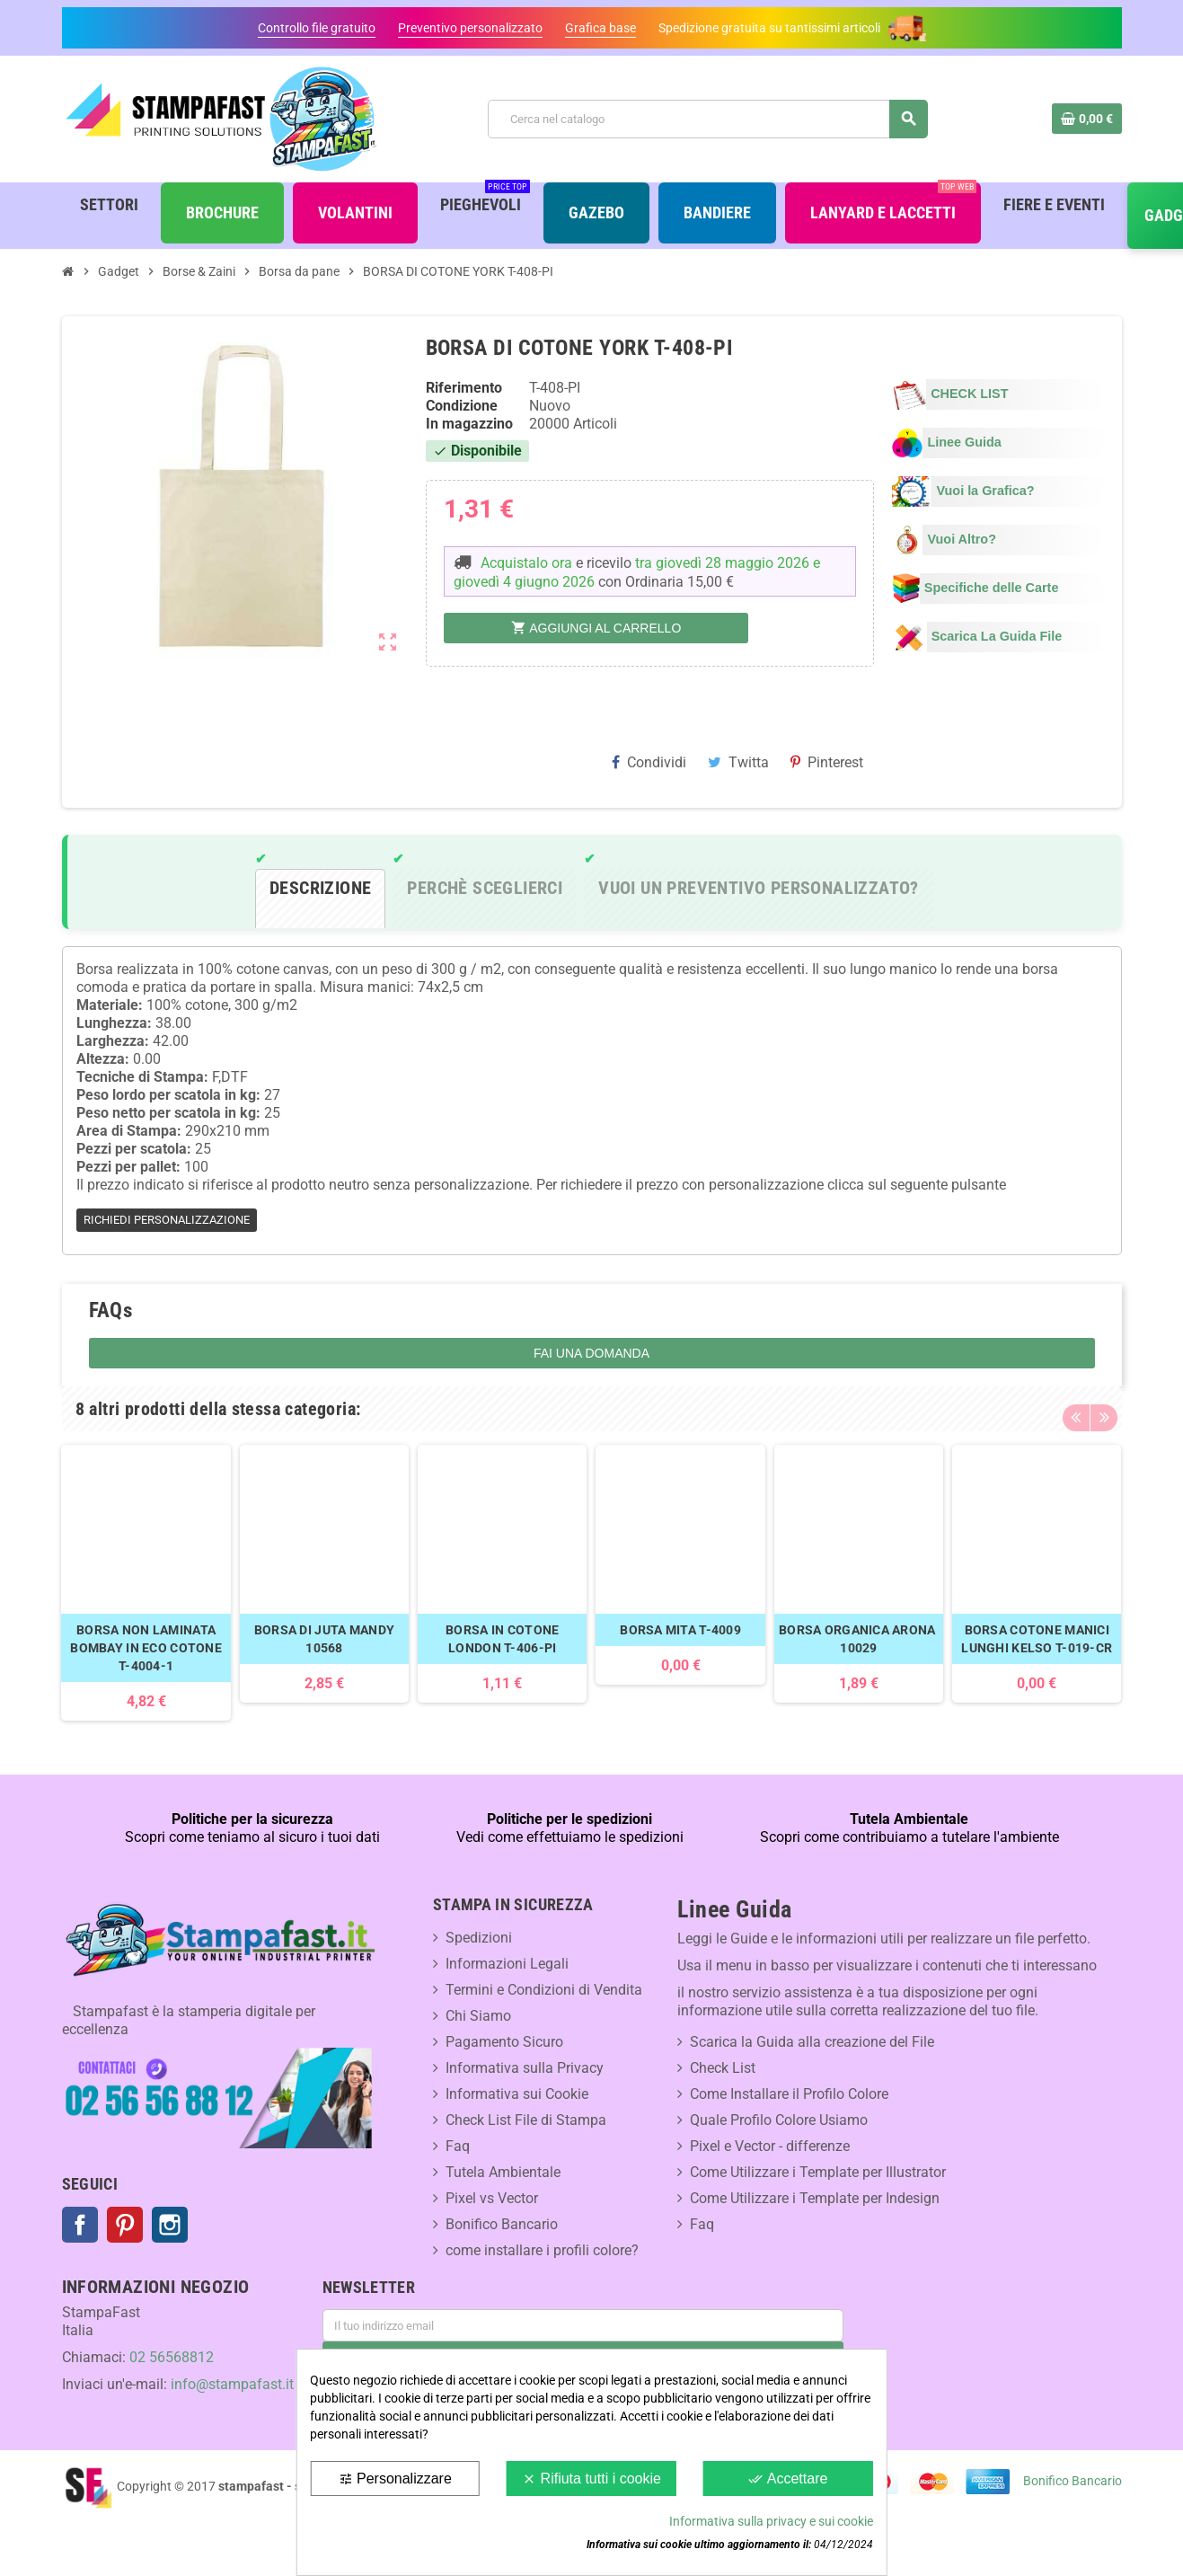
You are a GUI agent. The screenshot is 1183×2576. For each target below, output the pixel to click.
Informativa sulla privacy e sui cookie (771, 2521)
